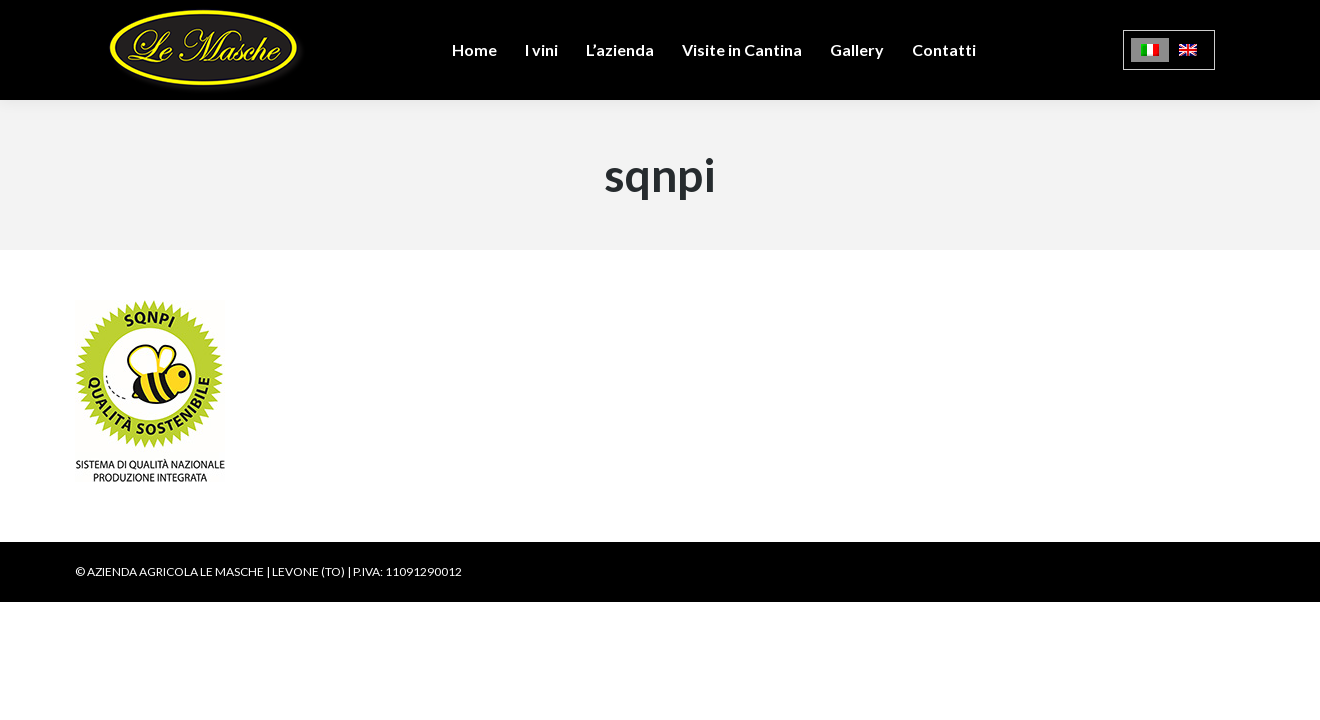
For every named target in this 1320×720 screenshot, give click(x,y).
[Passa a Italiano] (1150, 50)
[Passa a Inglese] (1188, 50)
